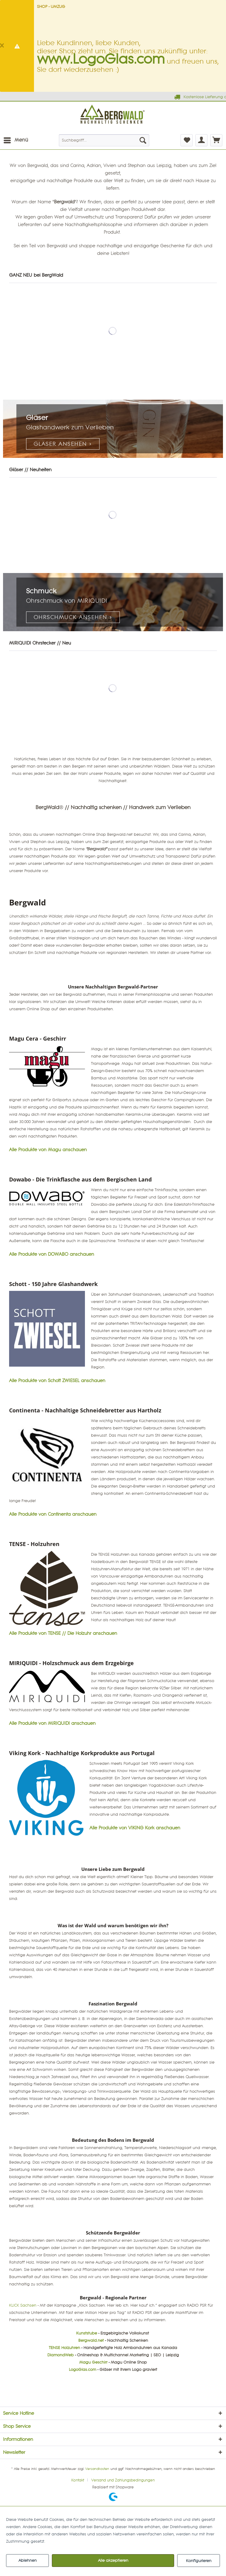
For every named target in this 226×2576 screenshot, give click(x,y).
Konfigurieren (198, 2561)
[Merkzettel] (186, 140)
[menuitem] (15, 140)
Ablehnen (28, 2560)
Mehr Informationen (65, 2541)
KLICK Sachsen (22, 2305)
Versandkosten (97, 2469)
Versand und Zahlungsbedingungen (123, 2480)
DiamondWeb (60, 2355)
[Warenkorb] (216, 140)
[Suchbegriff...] (104, 140)
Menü (16, 139)
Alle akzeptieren (113, 2560)
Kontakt (77, 2480)
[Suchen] (143, 140)
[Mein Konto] (201, 140)
